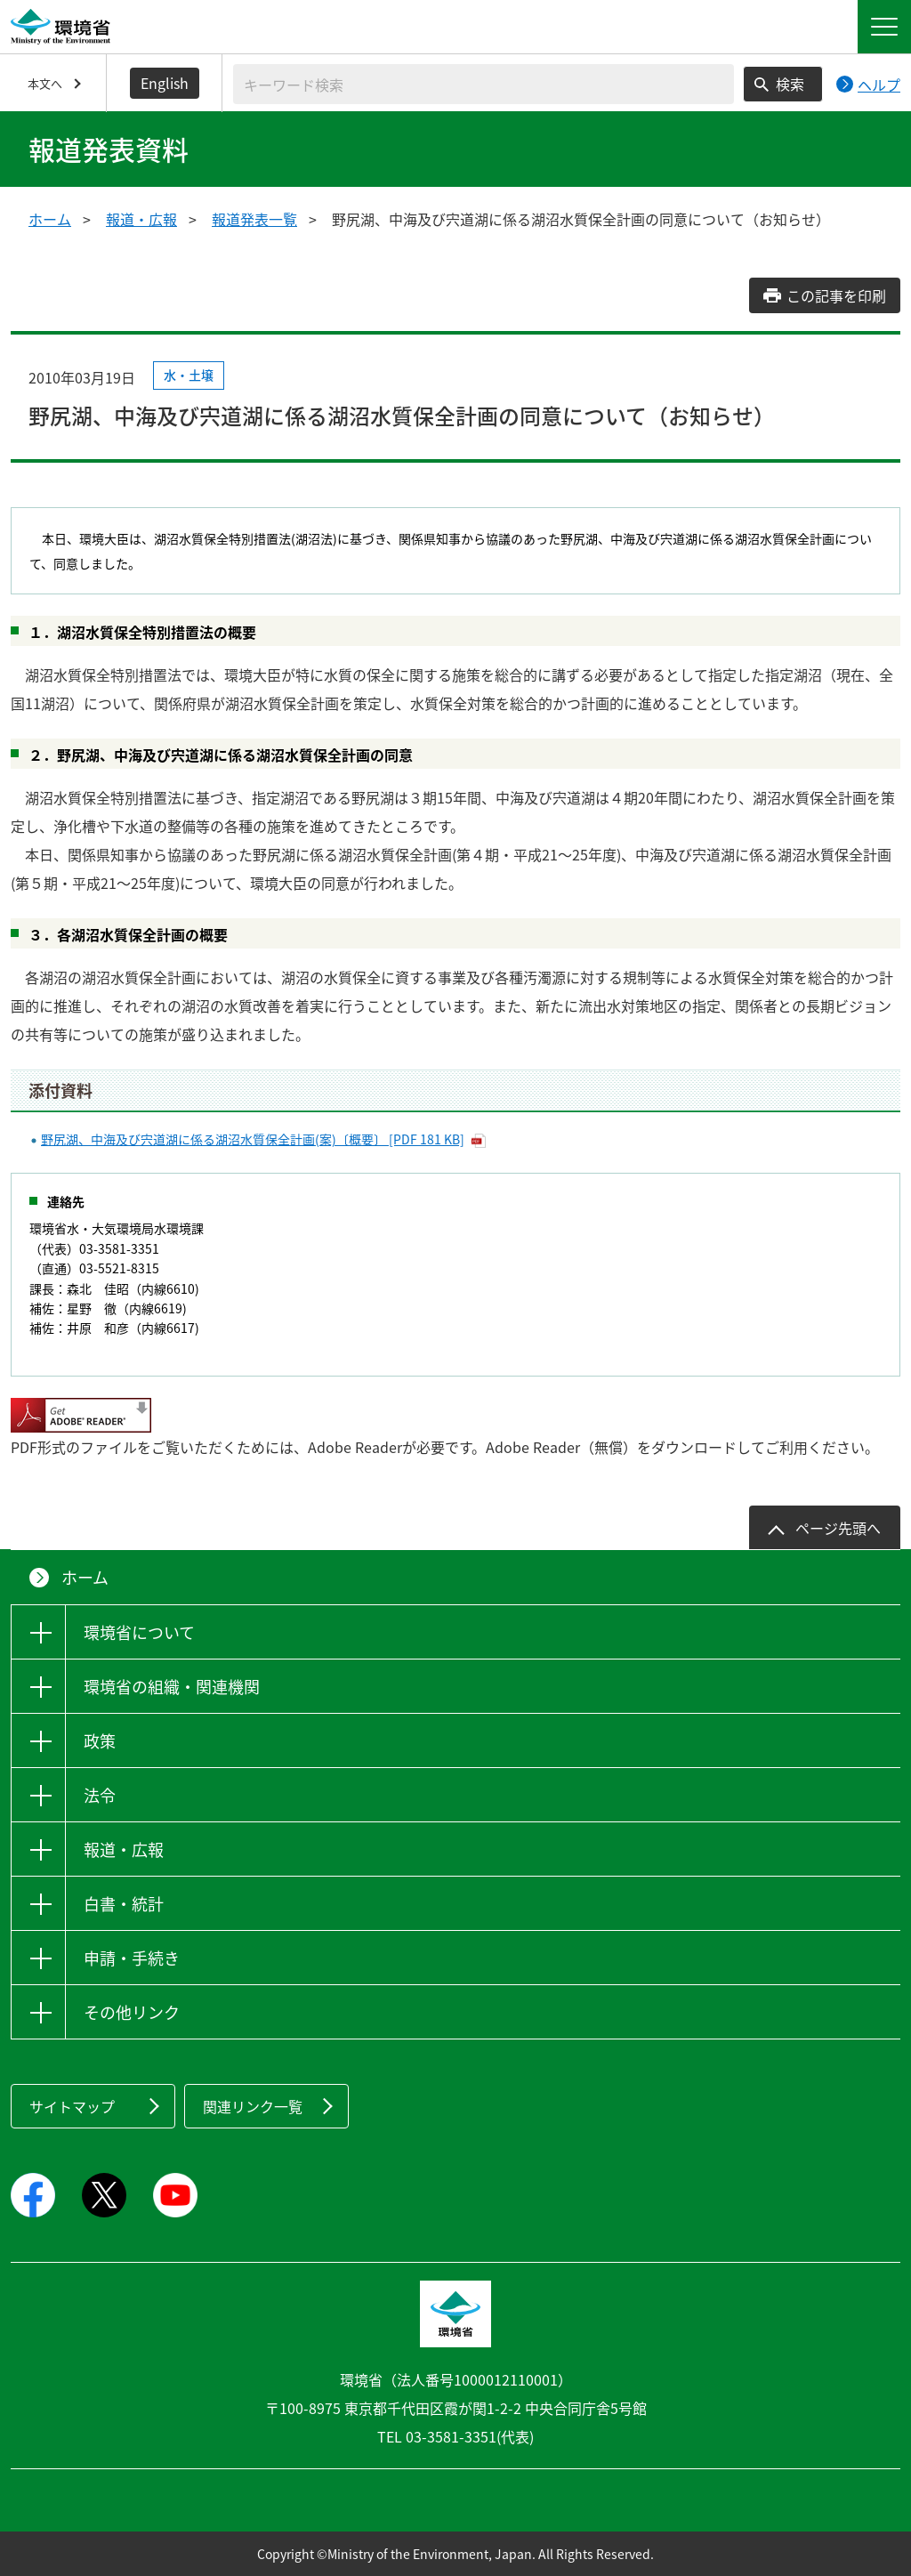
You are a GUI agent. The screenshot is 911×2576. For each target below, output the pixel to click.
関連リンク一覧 (252, 2106)
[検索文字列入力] (483, 84)
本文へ (45, 83)
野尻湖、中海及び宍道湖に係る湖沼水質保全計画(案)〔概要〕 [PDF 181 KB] (252, 1139)
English (165, 82)
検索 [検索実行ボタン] (790, 83)
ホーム (49, 219)
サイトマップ (72, 2106)
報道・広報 (141, 219)
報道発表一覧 (254, 219)
